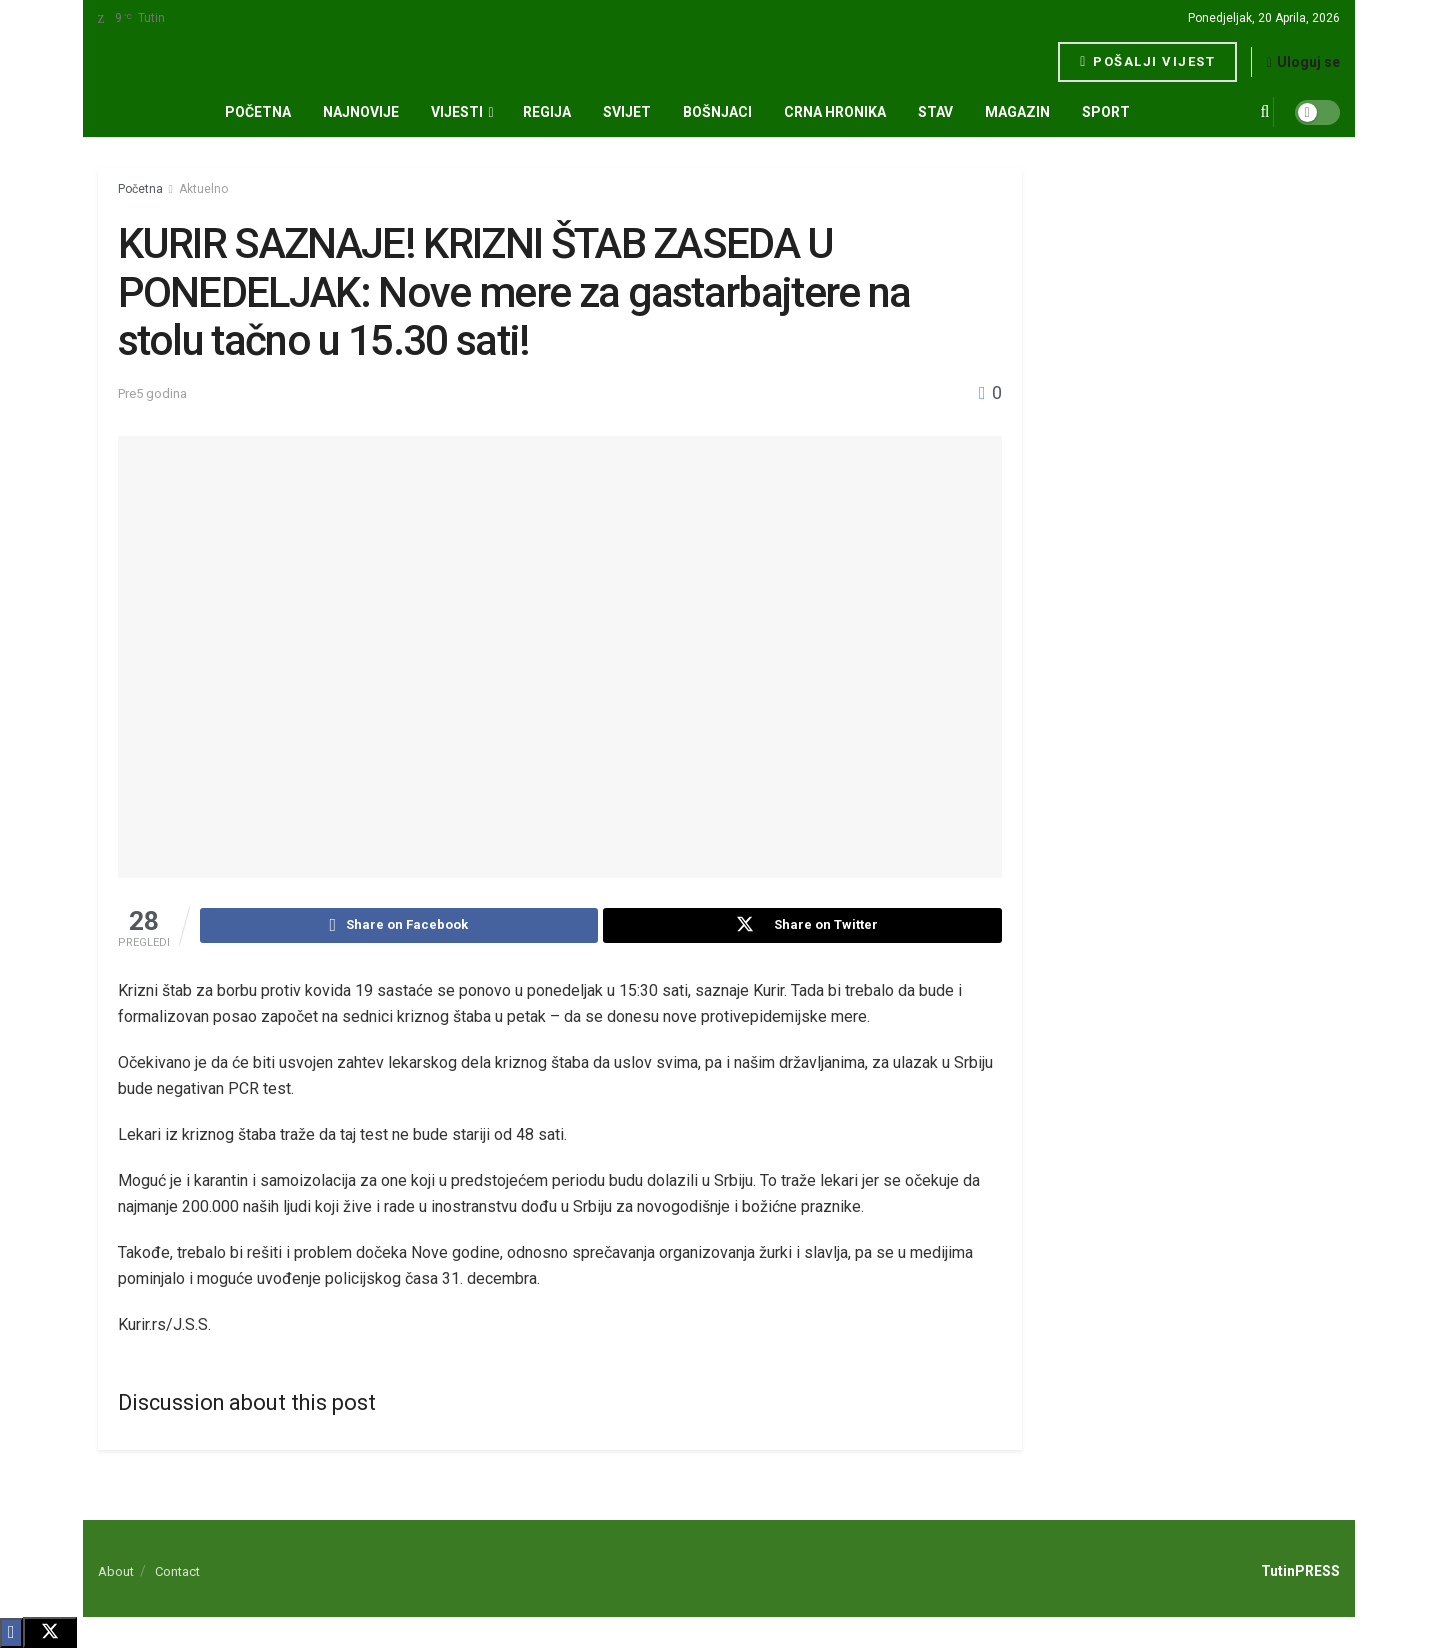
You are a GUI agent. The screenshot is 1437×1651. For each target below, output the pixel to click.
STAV (935, 112)
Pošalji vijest (1147, 61)
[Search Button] (1265, 112)
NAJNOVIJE (361, 112)
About (116, 1574)
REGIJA (547, 112)
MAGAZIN (1017, 112)
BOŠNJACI (717, 112)
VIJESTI (457, 112)
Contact (177, 1574)
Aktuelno (203, 189)
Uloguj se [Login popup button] (1302, 62)
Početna (258, 112)
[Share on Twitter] (802, 927)
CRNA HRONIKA (835, 112)
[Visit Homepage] (166, 62)
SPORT (1106, 112)
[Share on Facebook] (399, 927)
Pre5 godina (152, 393)
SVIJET (627, 112)
